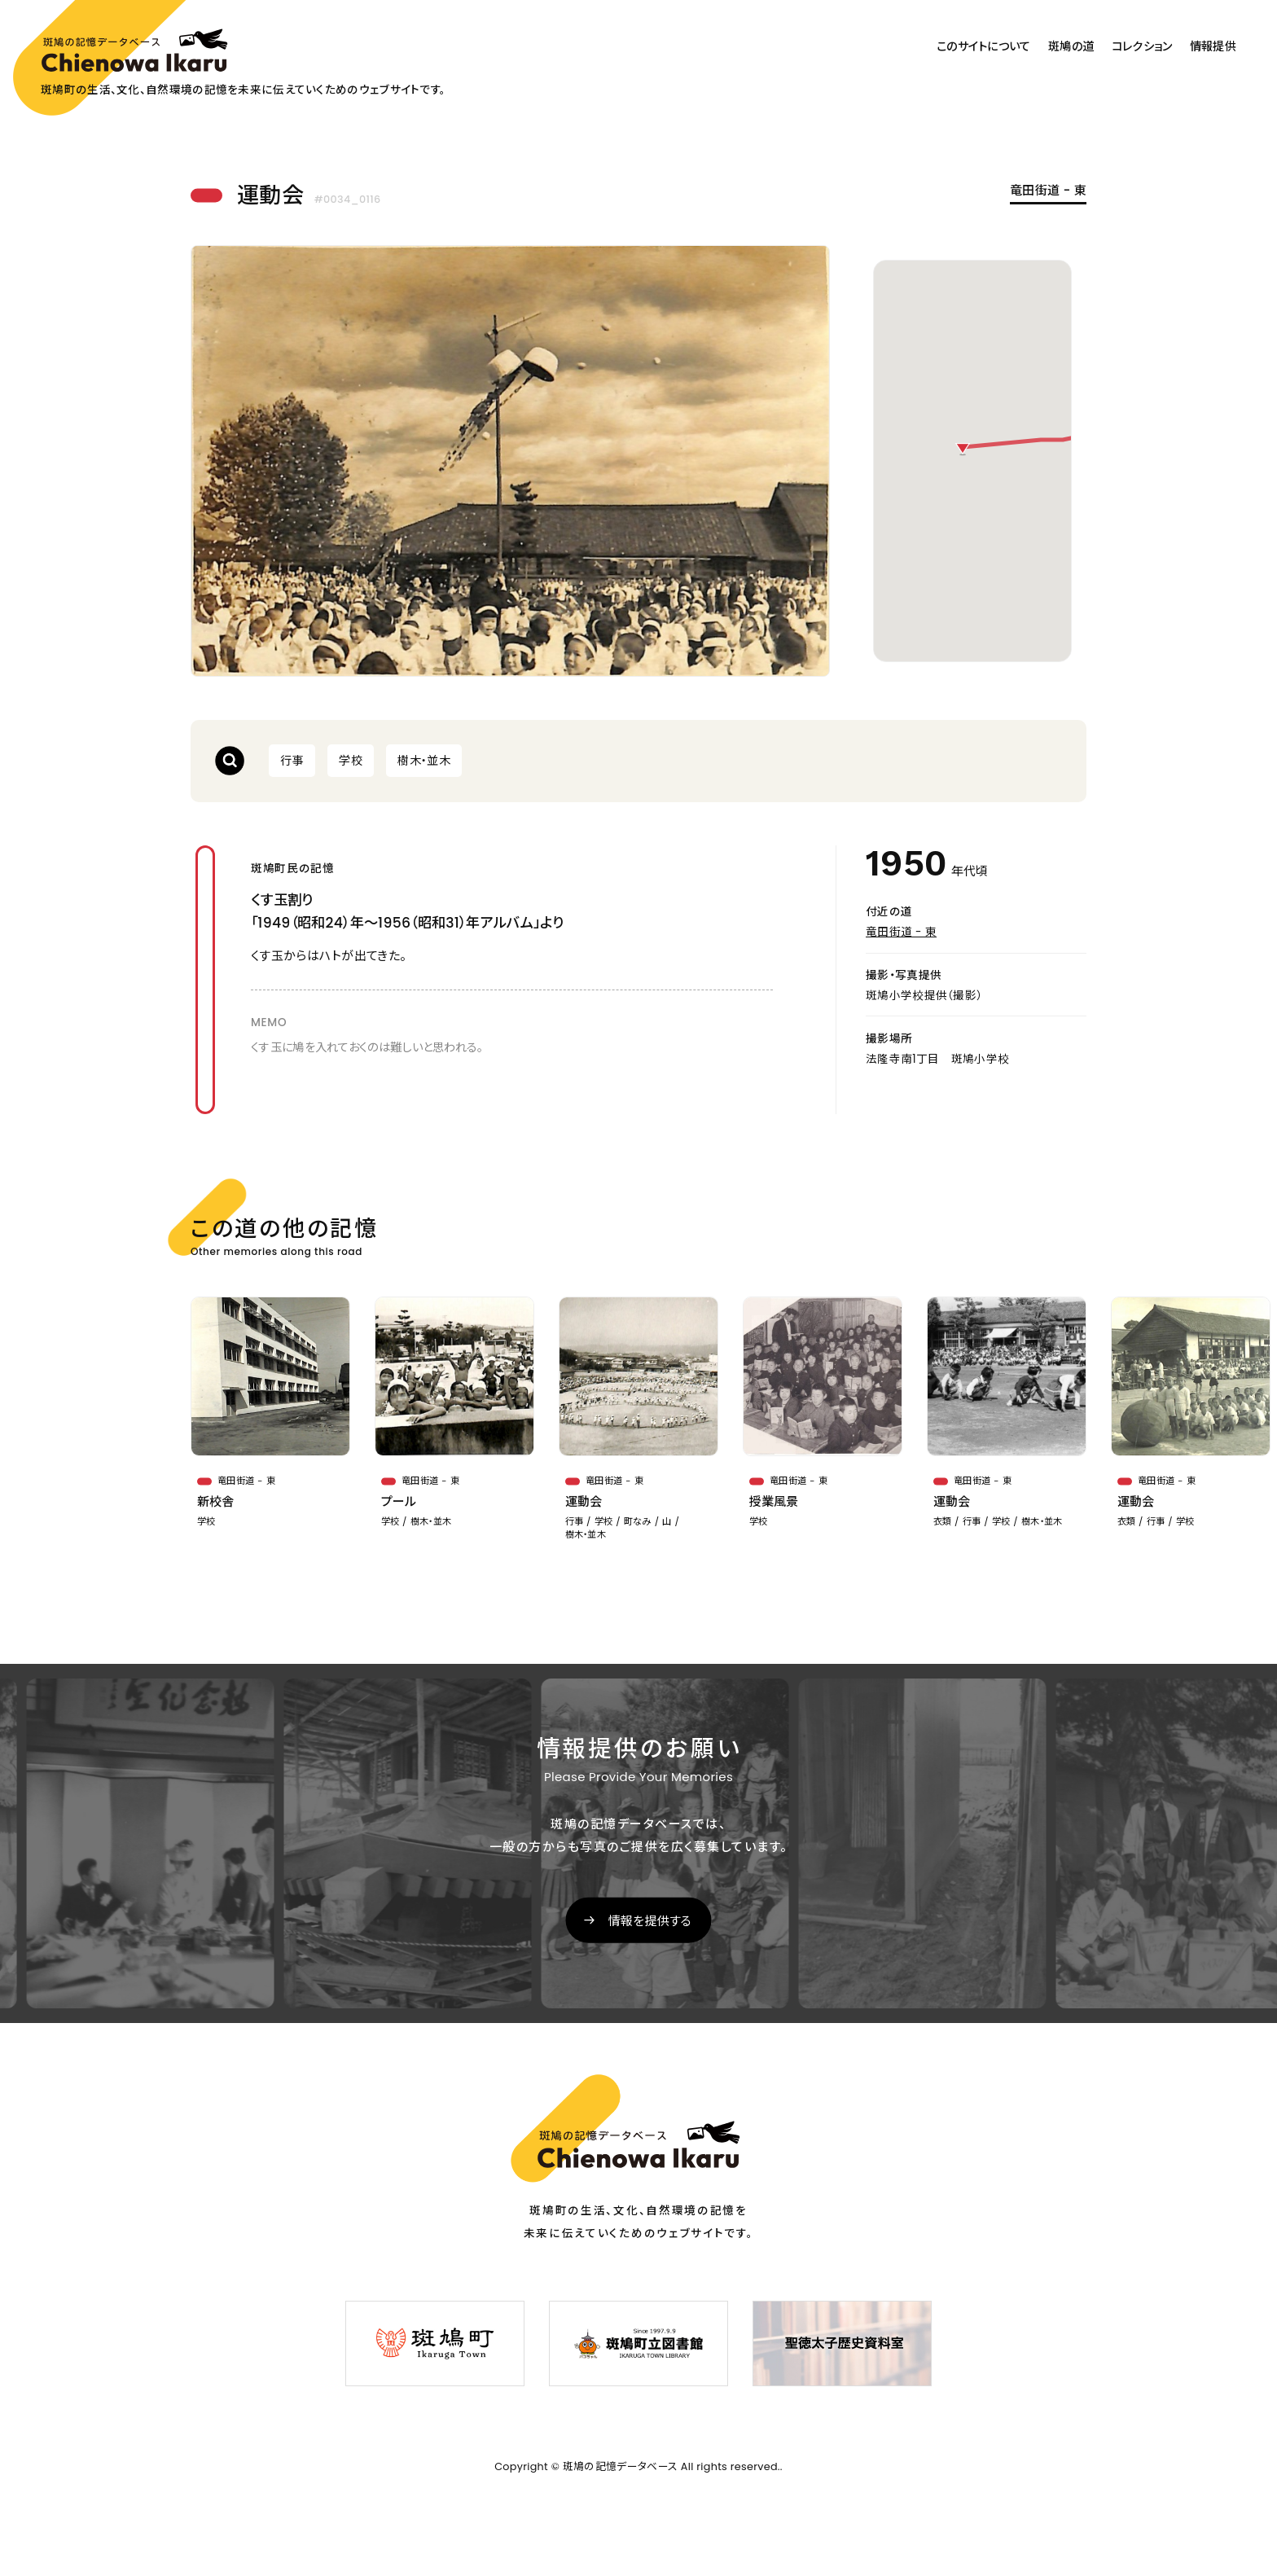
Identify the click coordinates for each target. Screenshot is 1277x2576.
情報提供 (1213, 46)
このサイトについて (984, 46)
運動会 (584, 1501)
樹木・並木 (423, 761)
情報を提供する (650, 1920)
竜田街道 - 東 (1048, 191)
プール (399, 1501)
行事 (292, 761)
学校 (350, 761)
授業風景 (774, 1501)
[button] (962, 449)
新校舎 (216, 1501)
